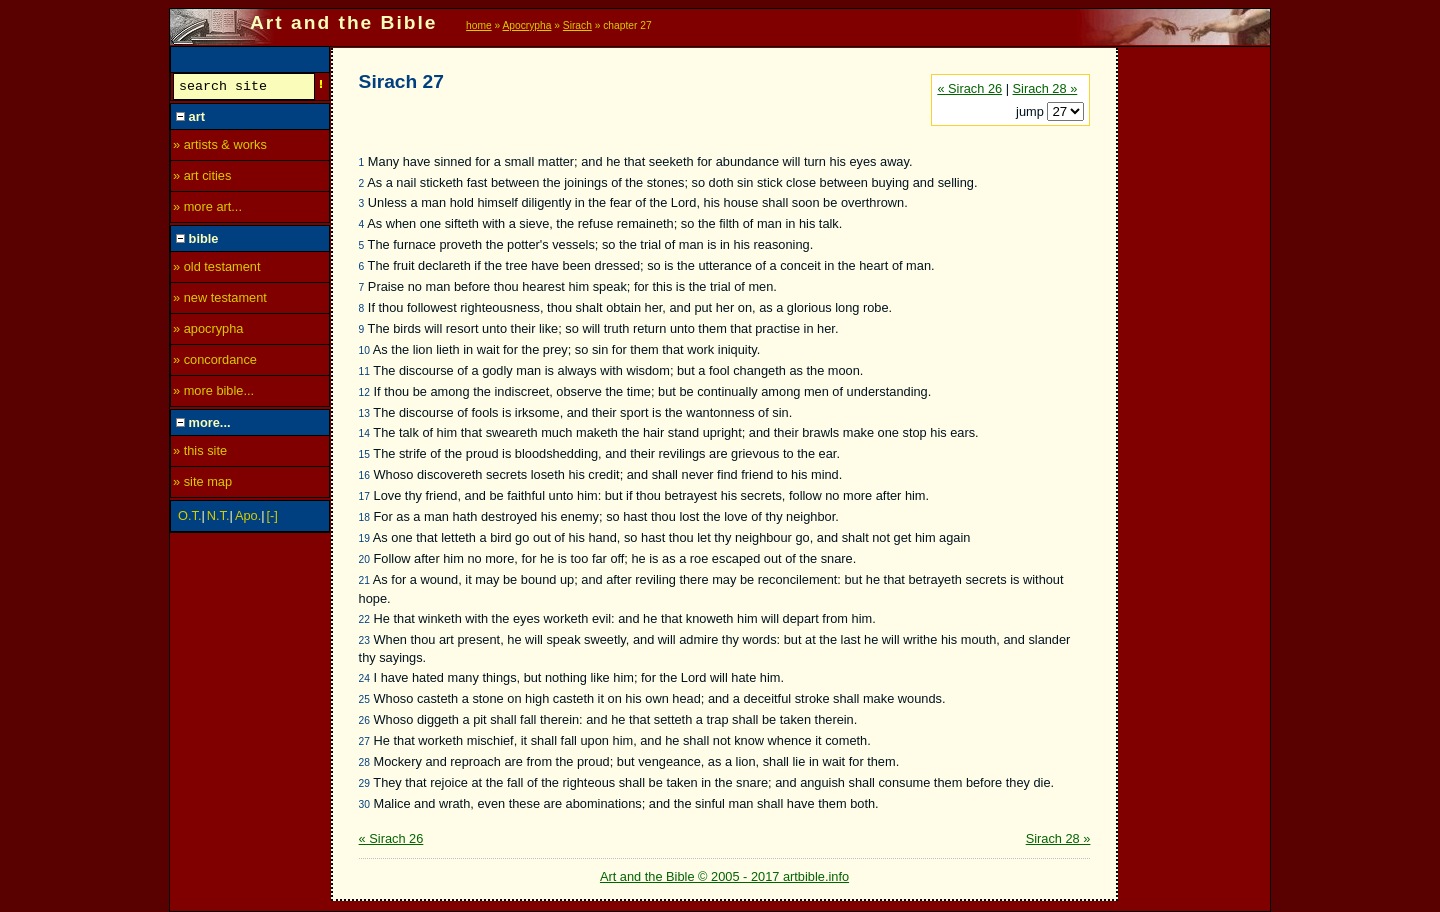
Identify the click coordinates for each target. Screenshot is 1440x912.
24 (364, 678)
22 (364, 619)
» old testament (217, 269)
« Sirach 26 (969, 88)
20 (364, 559)
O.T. (189, 518)
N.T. (218, 518)
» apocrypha (208, 331)
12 (364, 392)
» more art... (207, 209)
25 (364, 699)
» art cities (202, 178)
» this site (200, 453)
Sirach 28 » (1045, 88)
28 (364, 762)
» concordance (215, 362)
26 (364, 720)
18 (364, 517)
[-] (272, 518)
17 (364, 496)
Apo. (248, 518)
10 (364, 350)
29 (364, 783)
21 (364, 580)
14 (364, 433)
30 (364, 804)
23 (364, 640)
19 (364, 538)
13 (364, 413)
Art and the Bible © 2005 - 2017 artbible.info (724, 876)
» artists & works (220, 147)
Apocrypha (527, 25)
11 (364, 371)
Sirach (577, 25)
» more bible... (213, 393)
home (479, 25)
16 (364, 475)
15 (364, 454)
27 (364, 741)
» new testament (220, 300)
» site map (202, 484)
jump (1031, 111)
